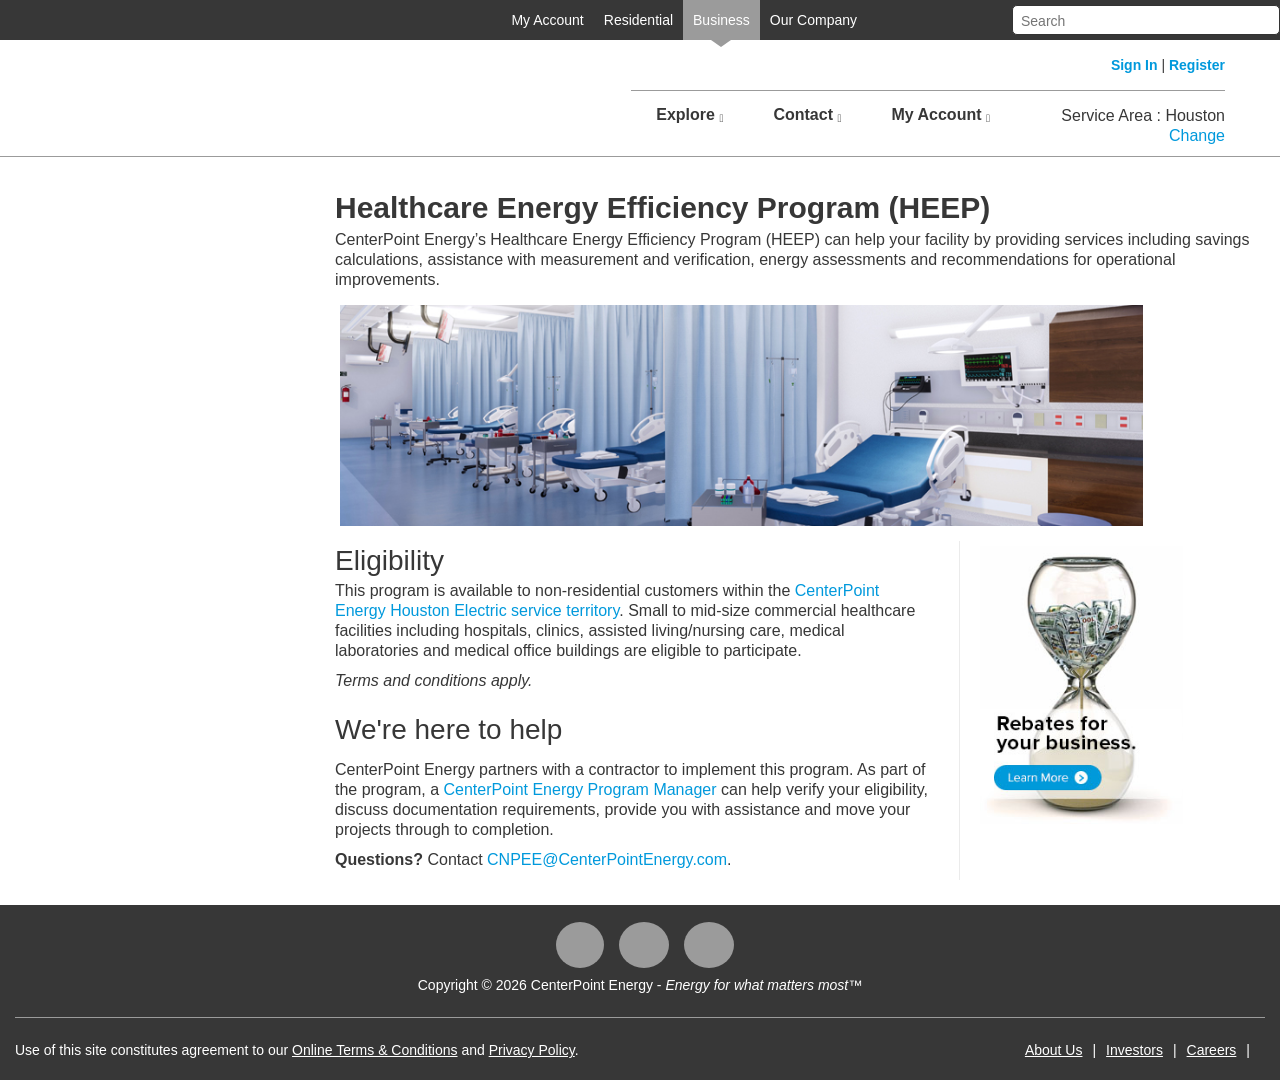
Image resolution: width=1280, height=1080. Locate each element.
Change (1197, 135)
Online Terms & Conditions (374, 1050)
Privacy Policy (532, 1050)
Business (721, 20)
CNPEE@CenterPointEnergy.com (607, 859)
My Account (547, 20)
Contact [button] (807, 115)
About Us (1054, 1050)
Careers (1212, 1050)
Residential (638, 20)
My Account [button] (940, 115)
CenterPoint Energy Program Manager (580, 789)
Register (1197, 65)
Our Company (813, 20)
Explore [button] (689, 115)
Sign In (1134, 65)
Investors (1134, 1050)
